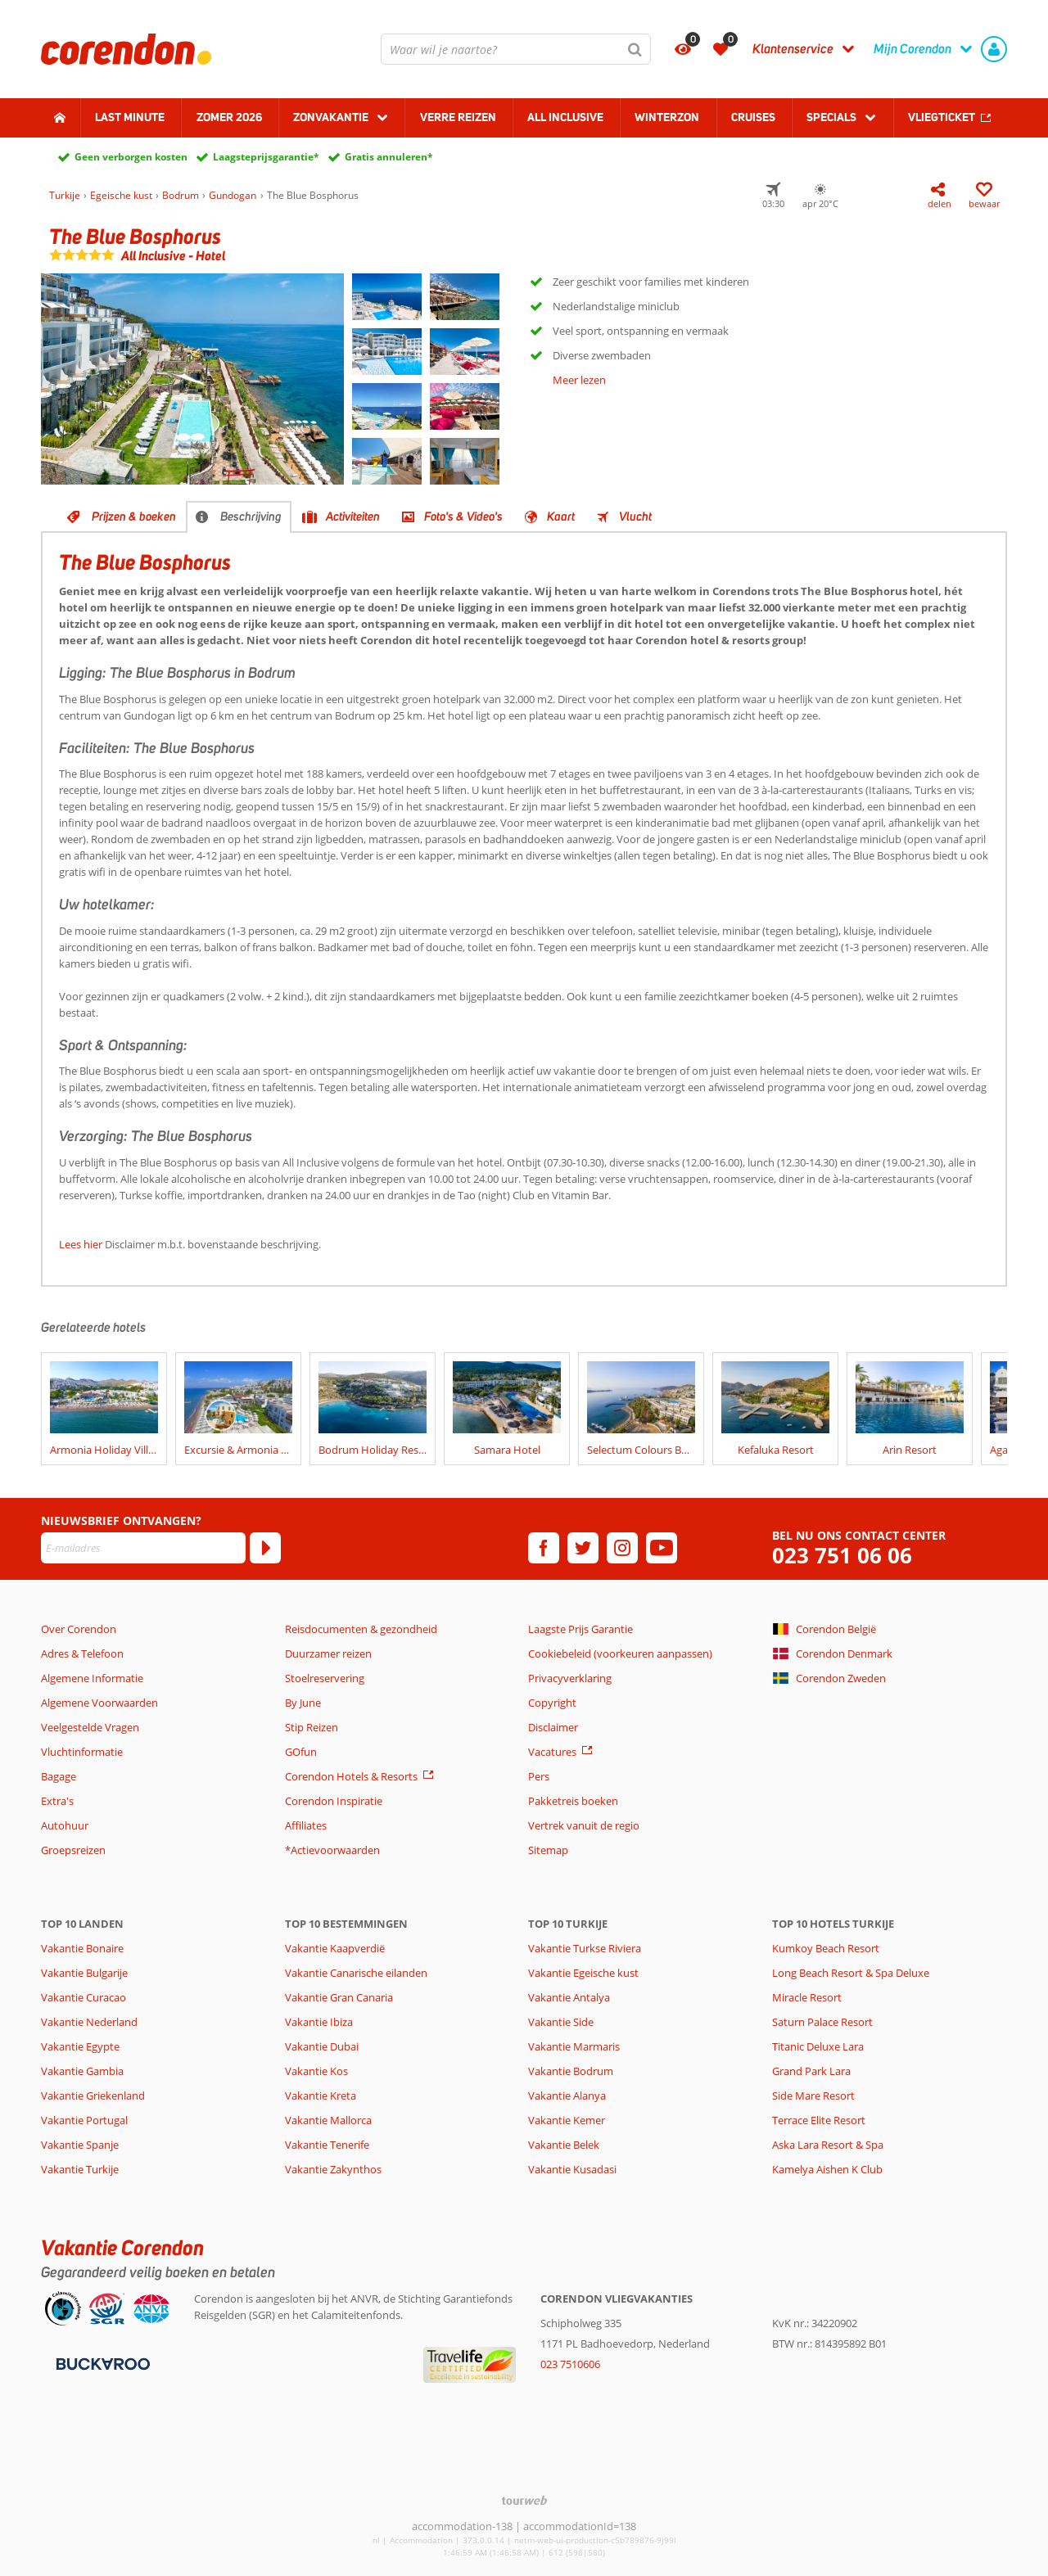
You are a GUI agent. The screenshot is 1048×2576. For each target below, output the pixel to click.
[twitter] (583, 1548)
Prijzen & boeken (134, 516)
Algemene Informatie (92, 1678)
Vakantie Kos (316, 2071)
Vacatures (552, 1751)
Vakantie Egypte (80, 2046)
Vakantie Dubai (322, 2046)
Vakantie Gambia (82, 2071)
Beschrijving (251, 516)
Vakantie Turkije (80, 2169)
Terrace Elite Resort (818, 2120)
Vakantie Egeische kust (583, 1972)
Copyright (552, 1702)
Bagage (58, 1776)
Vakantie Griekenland (93, 2095)
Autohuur (64, 1825)
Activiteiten (353, 516)
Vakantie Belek (563, 2144)
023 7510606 (570, 2364)
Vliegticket (941, 117)
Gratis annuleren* (389, 157)
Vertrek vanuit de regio (583, 1825)
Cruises (753, 117)
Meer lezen (579, 379)
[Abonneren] (265, 1547)
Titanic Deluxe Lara (818, 2046)
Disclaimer (553, 1727)
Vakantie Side (561, 2021)
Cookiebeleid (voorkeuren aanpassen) (620, 1653)
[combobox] (516, 49)
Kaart (561, 516)
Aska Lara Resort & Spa (827, 2144)
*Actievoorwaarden (332, 1850)
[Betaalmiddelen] (101, 2362)
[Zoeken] (635, 49)
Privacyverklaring (570, 1678)
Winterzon (667, 117)
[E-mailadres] (143, 1547)
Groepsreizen (73, 1850)
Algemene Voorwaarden (99, 1702)
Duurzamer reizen (328, 1653)
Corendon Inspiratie (333, 1800)
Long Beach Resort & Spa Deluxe (850, 1972)
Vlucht (635, 516)
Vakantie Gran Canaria (339, 1997)
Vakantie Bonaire (82, 1948)
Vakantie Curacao (83, 1997)
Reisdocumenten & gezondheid (361, 1629)
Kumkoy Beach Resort (825, 1948)
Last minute (130, 117)
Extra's (57, 1800)
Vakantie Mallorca (328, 2120)
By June (303, 1702)
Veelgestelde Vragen (90, 1727)
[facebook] (543, 1548)
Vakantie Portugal (84, 2120)
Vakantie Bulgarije (84, 1972)
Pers (538, 1776)
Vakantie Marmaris (574, 2046)
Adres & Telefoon (82, 1653)
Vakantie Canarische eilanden (356, 1972)
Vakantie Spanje (80, 2144)
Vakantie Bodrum (570, 2071)
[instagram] (622, 1548)
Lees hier (80, 1244)
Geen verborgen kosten (131, 157)
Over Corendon (78, 1629)
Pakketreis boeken (573, 1800)
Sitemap (548, 1850)
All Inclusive (565, 117)
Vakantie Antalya (569, 1997)
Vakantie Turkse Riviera (584, 1948)
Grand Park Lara (811, 2071)
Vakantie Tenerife (327, 2144)
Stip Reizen (311, 1727)
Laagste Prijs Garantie (580, 1629)
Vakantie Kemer (566, 2120)
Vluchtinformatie (82, 1751)
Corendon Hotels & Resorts (351, 1776)
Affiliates (306, 1825)
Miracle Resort (807, 1997)
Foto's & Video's (463, 516)
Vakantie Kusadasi (572, 2169)
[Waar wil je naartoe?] (516, 49)
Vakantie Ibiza (319, 2021)
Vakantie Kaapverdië (335, 1948)
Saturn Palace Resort (822, 2021)
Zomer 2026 (229, 117)
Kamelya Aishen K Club (827, 2169)
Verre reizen (458, 117)
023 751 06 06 (842, 1555)
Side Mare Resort (813, 2095)
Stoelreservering (324, 1678)
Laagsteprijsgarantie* (266, 157)
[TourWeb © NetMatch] (524, 2500)
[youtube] (661, 1548)
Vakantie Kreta (320, 2095)
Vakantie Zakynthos (333, 2169)
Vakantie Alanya (567, 2095)
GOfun (301, 1751)
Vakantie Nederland (89, 2021)
